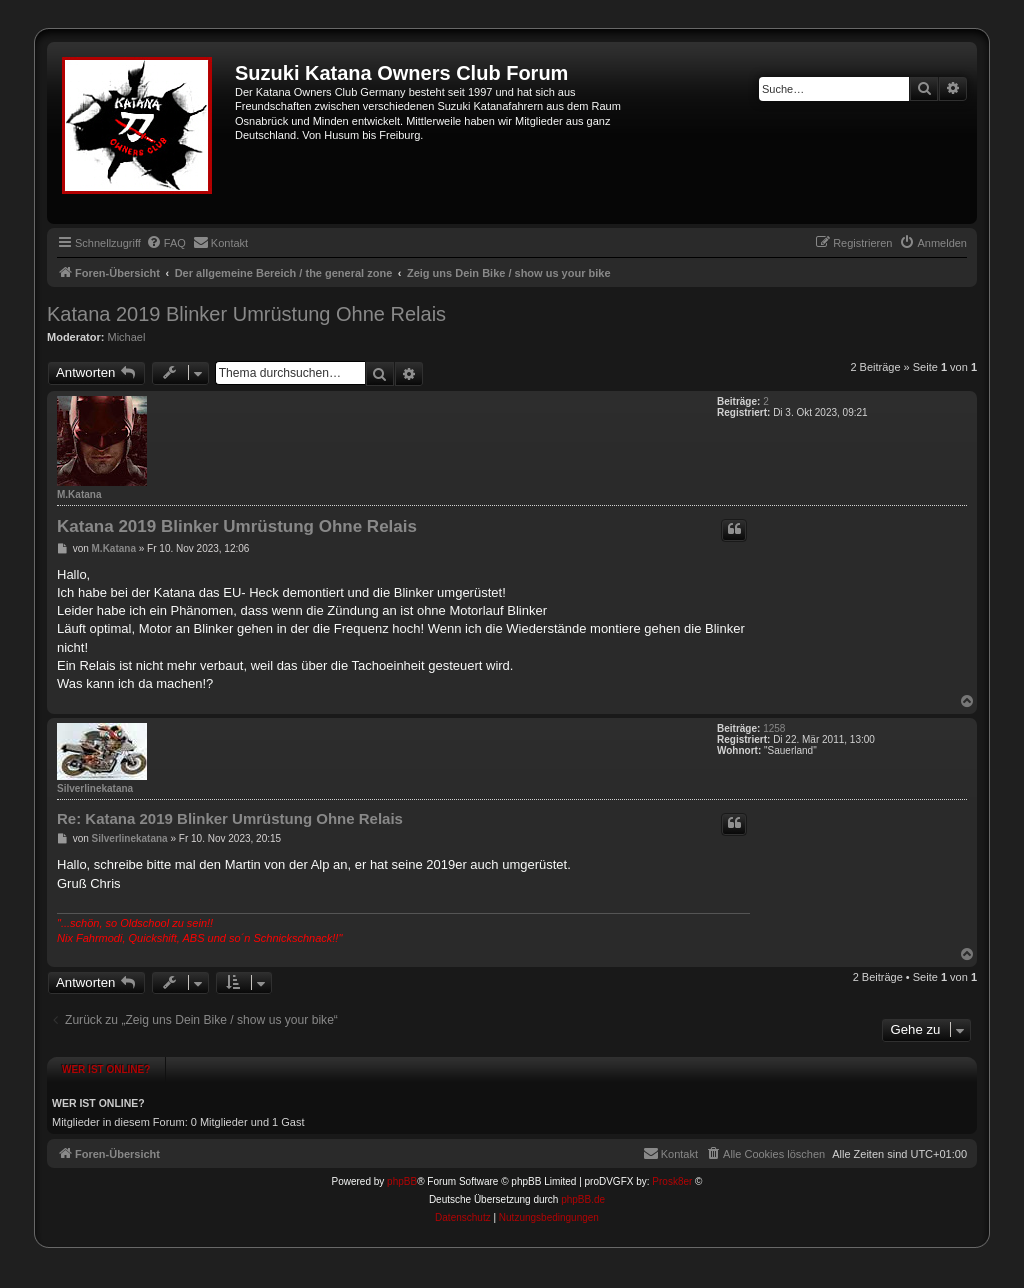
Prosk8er (672, 1181)
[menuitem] (166, 243)
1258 (774, 728)
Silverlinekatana (95, 788)
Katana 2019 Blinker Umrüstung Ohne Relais (246, 314)
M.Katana (79, 494)
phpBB (402, 1181)
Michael (127, 337)
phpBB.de (583, 1199)
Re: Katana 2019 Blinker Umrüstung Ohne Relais (230, 818)
